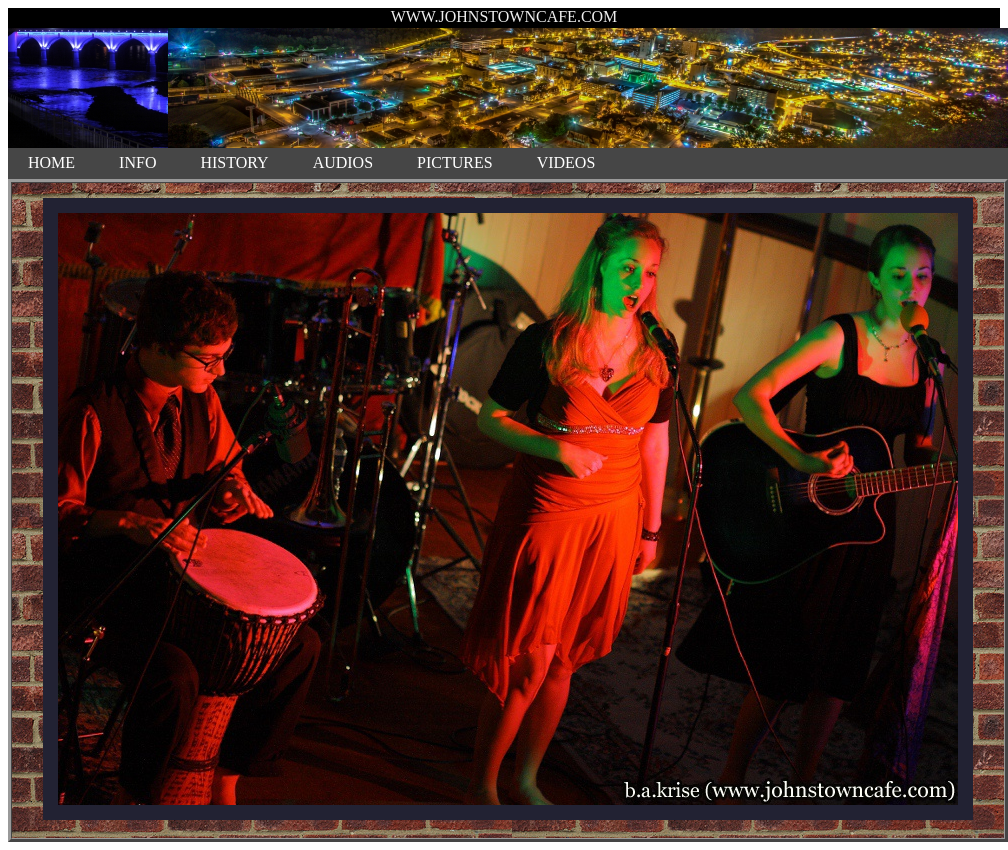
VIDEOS (566, 162)
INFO (137, 162)
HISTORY (234, 162)
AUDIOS (343, 162)
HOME (51, 162)
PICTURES (455, 162)
